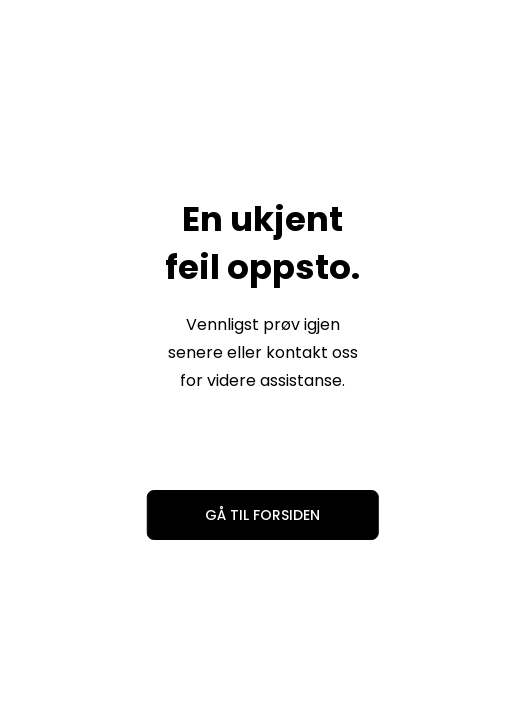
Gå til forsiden (262, 515)
